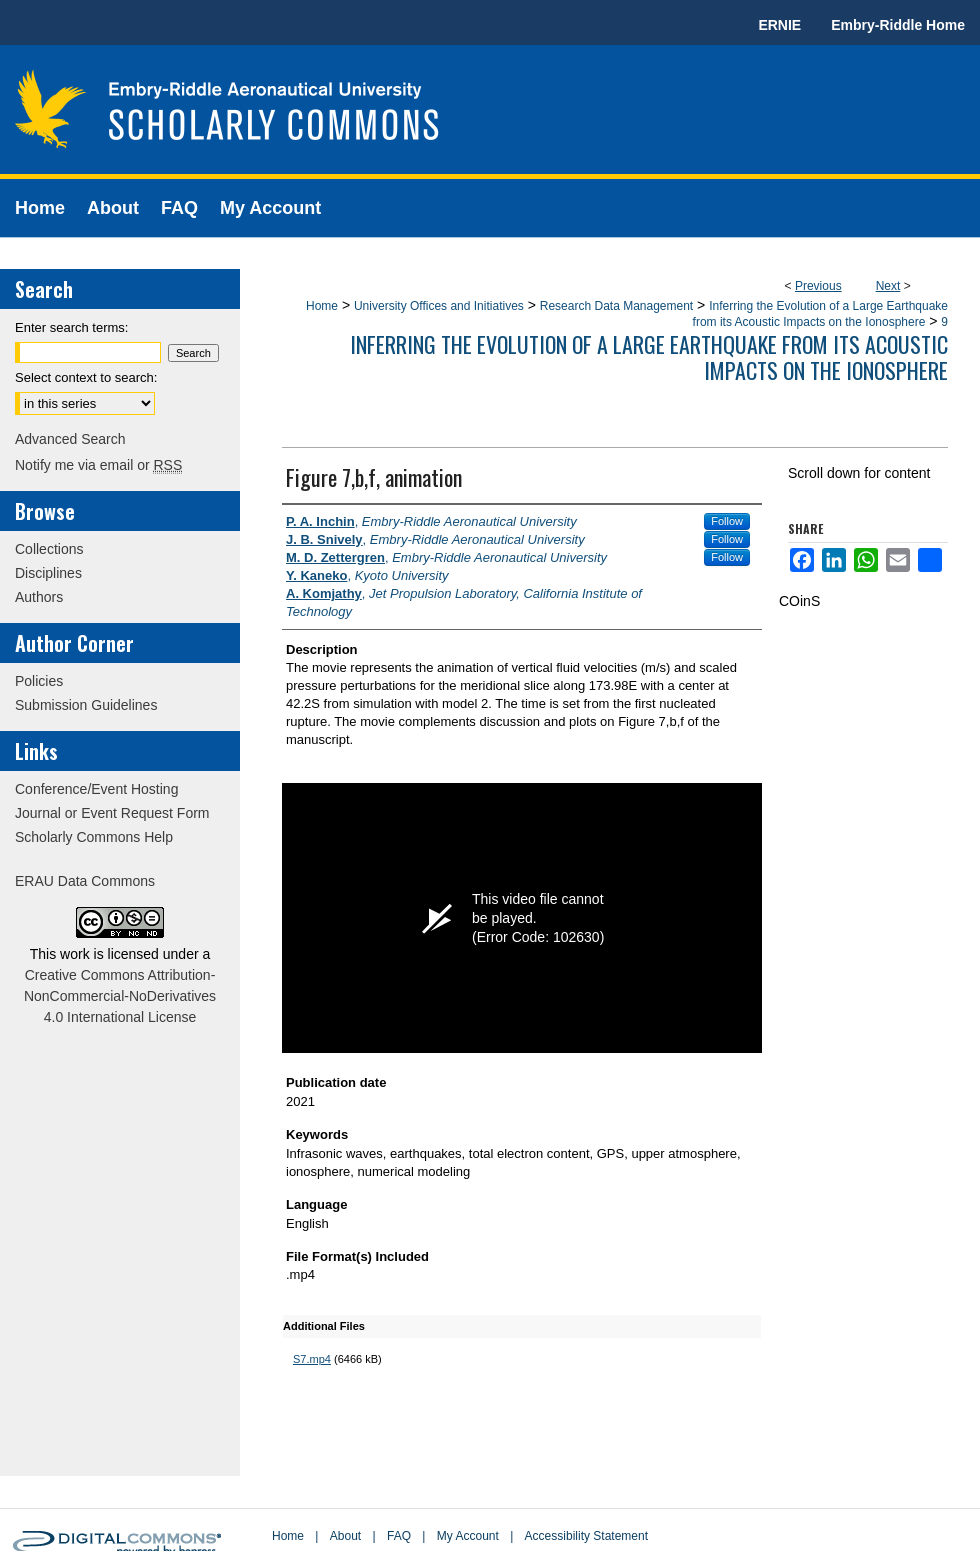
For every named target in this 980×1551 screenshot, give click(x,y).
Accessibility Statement (586, 1536)
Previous (818, 286)
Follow (727, 521)
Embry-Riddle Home (898, 25)
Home (322, 306)
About (345, 1536)
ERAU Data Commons (85, 881)
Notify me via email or (98, 465)
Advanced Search (70, 439)
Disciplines (48, 573)
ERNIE (779, 25)
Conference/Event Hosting (96, 789)
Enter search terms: (71, 327)
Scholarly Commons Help (94, 837)
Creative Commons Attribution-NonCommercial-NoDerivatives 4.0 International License (120, 996)
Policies (39, 681)
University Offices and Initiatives (439, 306)
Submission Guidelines (86, 705)
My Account (468, 1536)
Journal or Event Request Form (112, 813)
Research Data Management (616, 306)
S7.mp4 (312, 1359)
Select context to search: (86, 377)
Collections (49, 549)
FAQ (399, 1536)
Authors (39, 597)
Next (888, 286)
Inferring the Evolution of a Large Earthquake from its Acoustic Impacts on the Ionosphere (649, 357)
